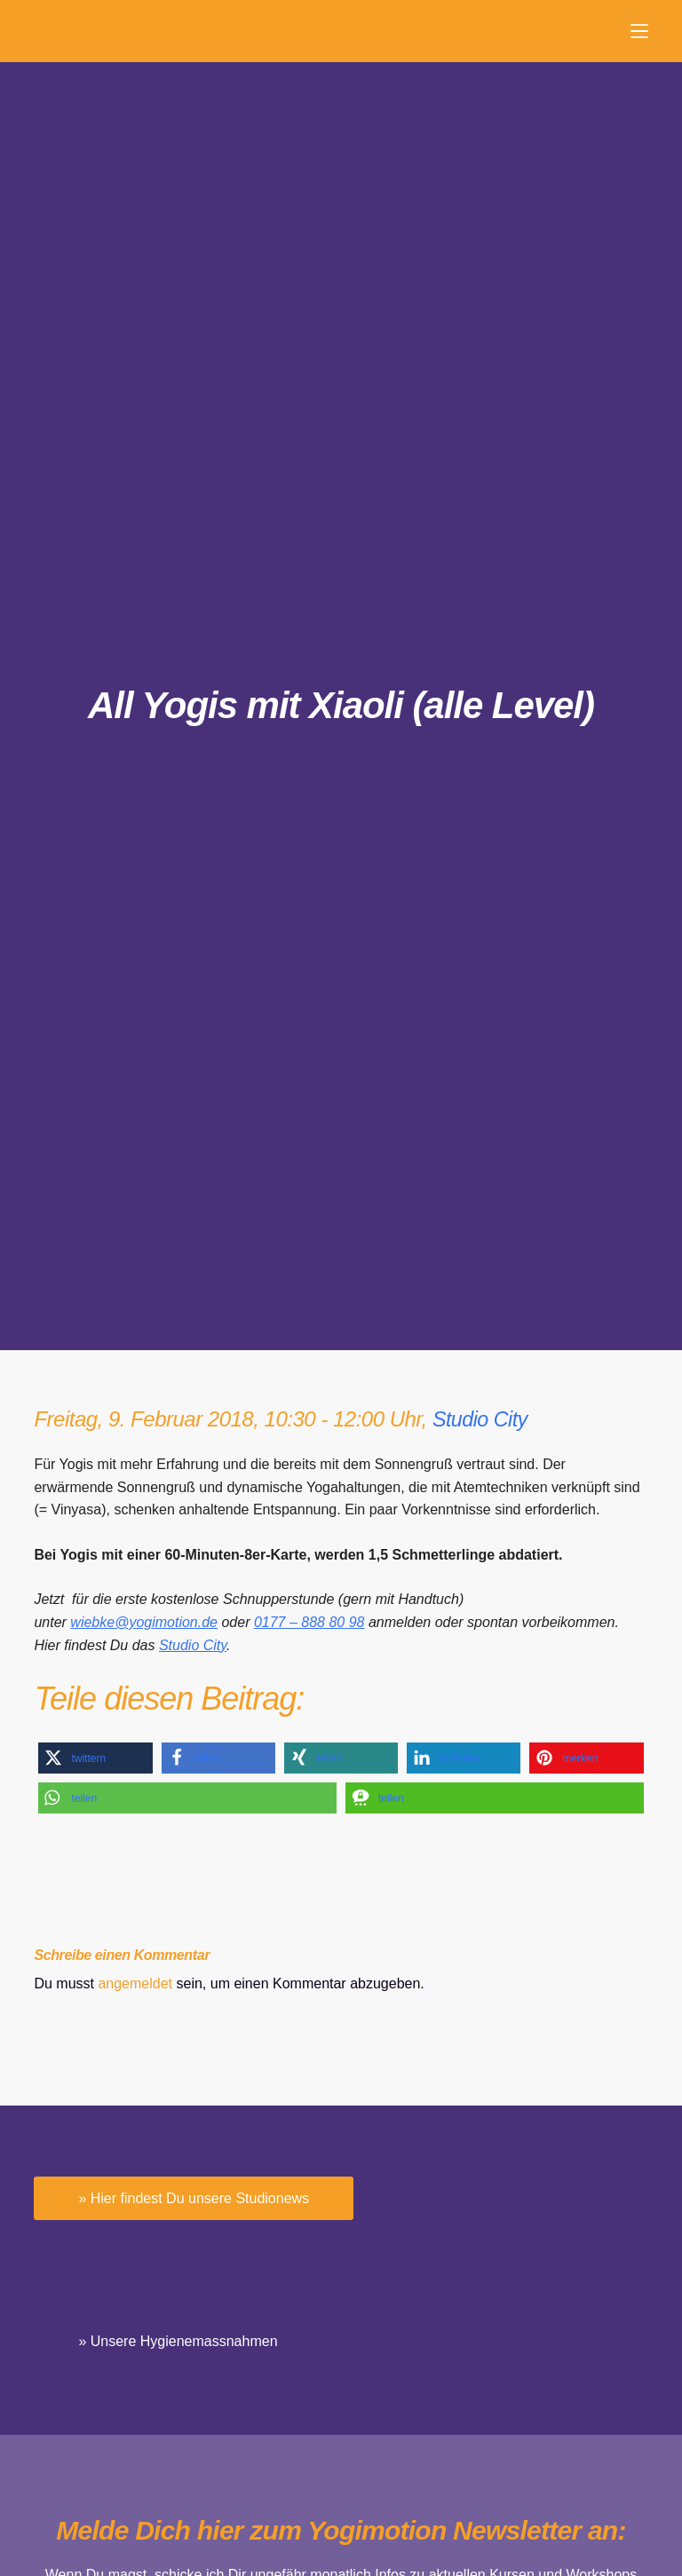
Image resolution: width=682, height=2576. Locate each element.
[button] (95, 1758)
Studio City (481, 1419)
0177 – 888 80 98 (309, 1622)
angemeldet (135, 1983)
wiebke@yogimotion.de (144, 1622)
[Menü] (639, 31)
